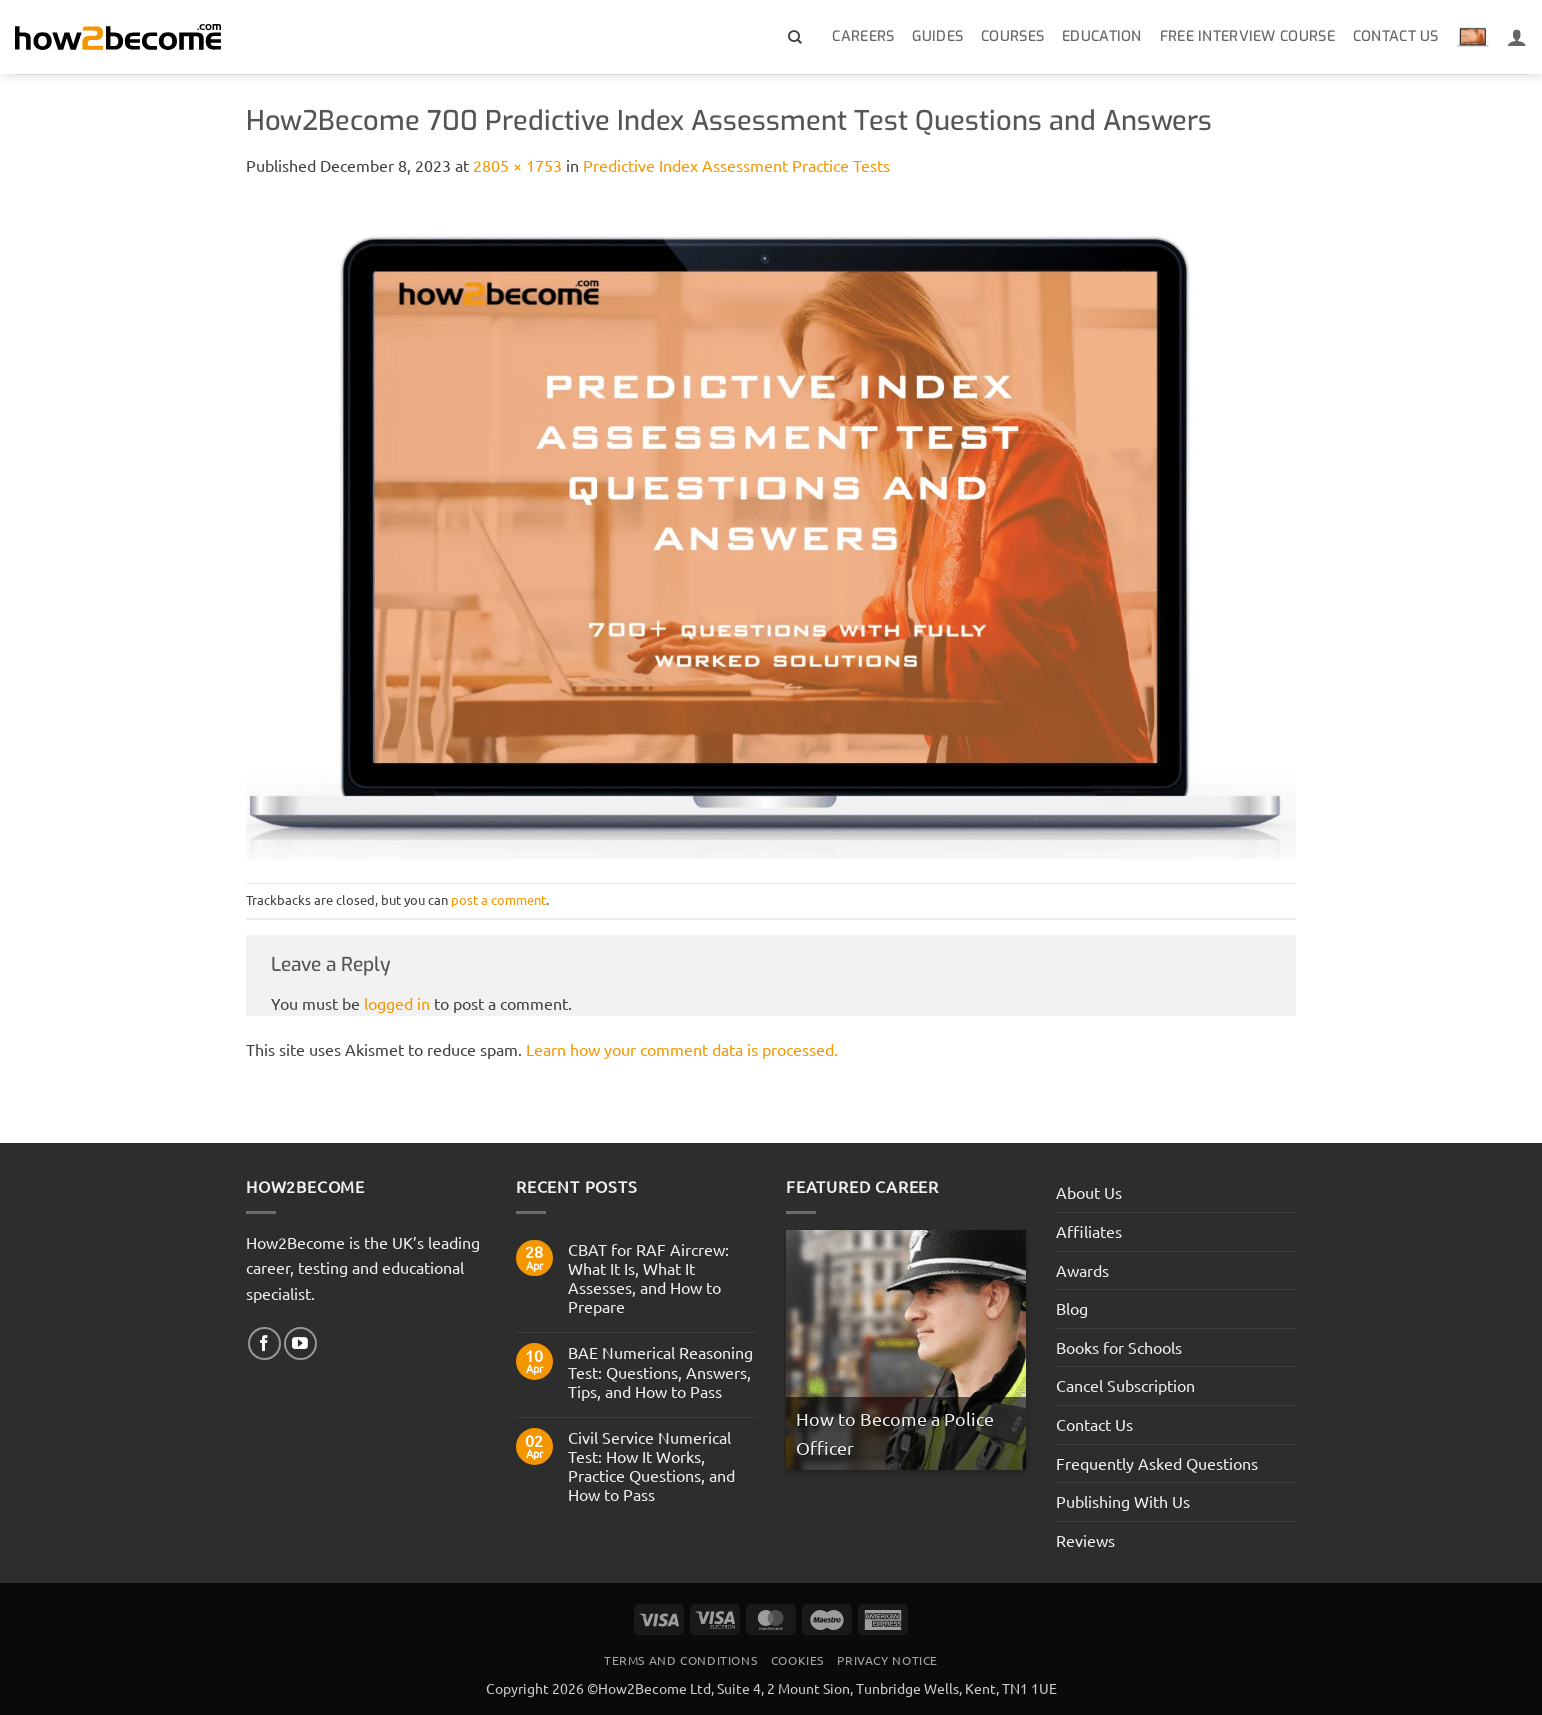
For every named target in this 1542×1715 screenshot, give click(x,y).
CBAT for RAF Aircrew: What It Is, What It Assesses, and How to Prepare (648, 1278)
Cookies (797, 1660)
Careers (863, 36)
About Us (1089, 1192)
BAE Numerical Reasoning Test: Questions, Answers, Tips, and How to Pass (660, 1371)
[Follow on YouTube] (300, 1343)
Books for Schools (1119, 1347)
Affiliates (1089, 1231)
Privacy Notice (887, 1660)
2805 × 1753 (517, 165)
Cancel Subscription (1125, 1385)
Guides (937, 36)
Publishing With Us (1123, 1501)
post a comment (498, 899)
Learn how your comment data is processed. (682, 1049)
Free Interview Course (1247, 36)
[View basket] (1473, 37)
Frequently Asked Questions (1157, 1463)
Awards (1082, 1270)
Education (1102, 36)
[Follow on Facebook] (264, 1343)
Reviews (1085, 1540)
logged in (397, 1003)
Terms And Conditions (680, 1660)
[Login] (1517, 37)
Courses (1012, 36)
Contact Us (1396, 36)
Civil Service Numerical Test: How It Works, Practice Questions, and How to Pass (651, 1466)
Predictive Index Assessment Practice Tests (736, 165)
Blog (1072, 1308)
